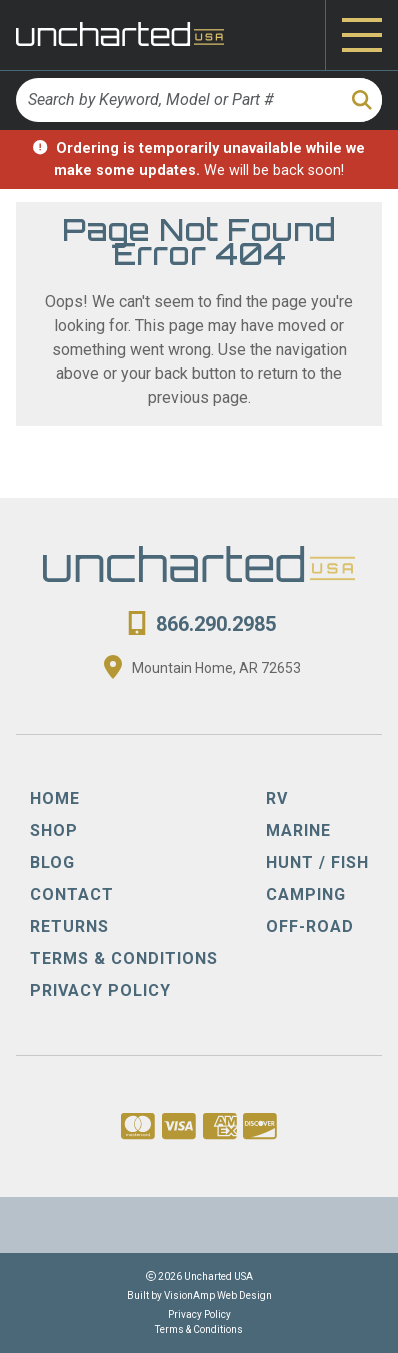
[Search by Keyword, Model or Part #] (177, 100)
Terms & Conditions (199, 1329)
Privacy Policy (199, 1314)
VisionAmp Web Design (218, 1295)
